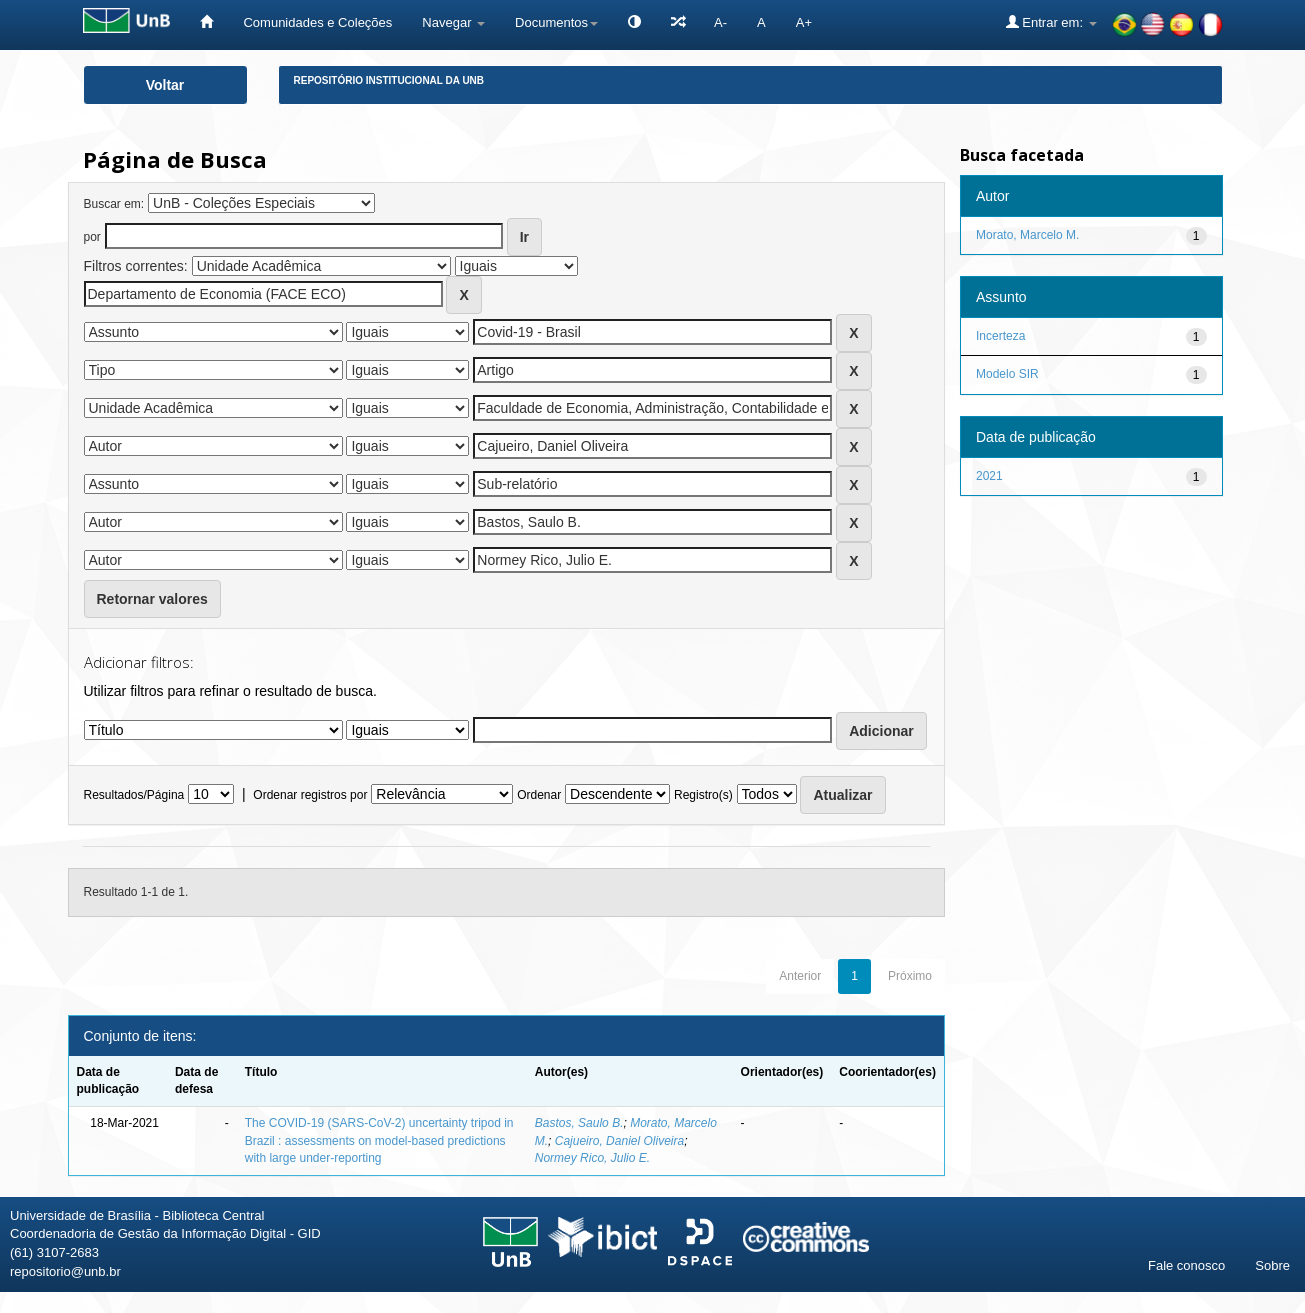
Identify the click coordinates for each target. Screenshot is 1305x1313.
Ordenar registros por (310, 795)
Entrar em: (1051, 22)
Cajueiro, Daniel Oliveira (619, 1141)
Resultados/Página (134, 795)
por (92, 237)
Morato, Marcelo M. (1027, 235)
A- (720, 22)
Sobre (1272, 1265)
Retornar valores (152, 599)
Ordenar (539, 795)
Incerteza (1000, 336)
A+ (804, 22)
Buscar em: (114, 204)
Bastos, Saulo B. (579, 1123)
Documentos (556, 22)
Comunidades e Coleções (317, 22)
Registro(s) (703, 795)
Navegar (453, 22)
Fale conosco (1186, 1265)
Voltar (165, 85)
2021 (989, 476)
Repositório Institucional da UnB (389, 80)
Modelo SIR (1007, 374)
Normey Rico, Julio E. (592, 1158)
